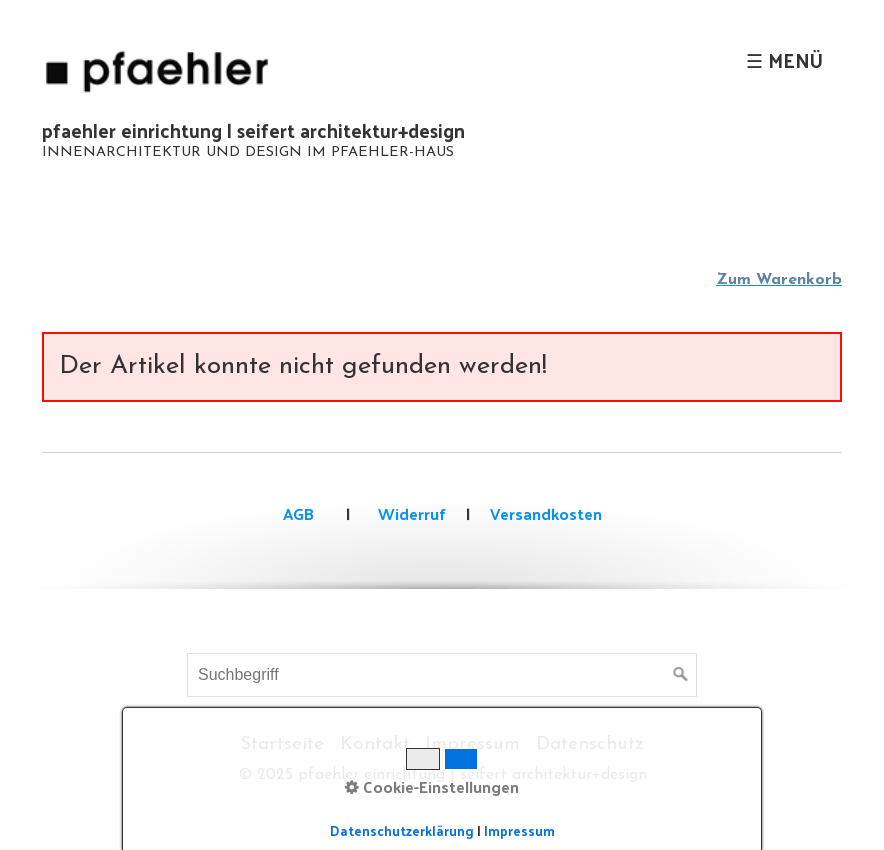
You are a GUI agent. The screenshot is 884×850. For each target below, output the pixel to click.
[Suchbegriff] (442, 675)
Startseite (282, 744)
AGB (298, 513)
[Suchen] (681, 675)
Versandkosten (546, 513)
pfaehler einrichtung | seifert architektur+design (253, 130)
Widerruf (410, 513)
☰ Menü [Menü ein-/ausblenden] (784, 60)
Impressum (472, 744)
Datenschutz (590, 744)
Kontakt (375, 744)
